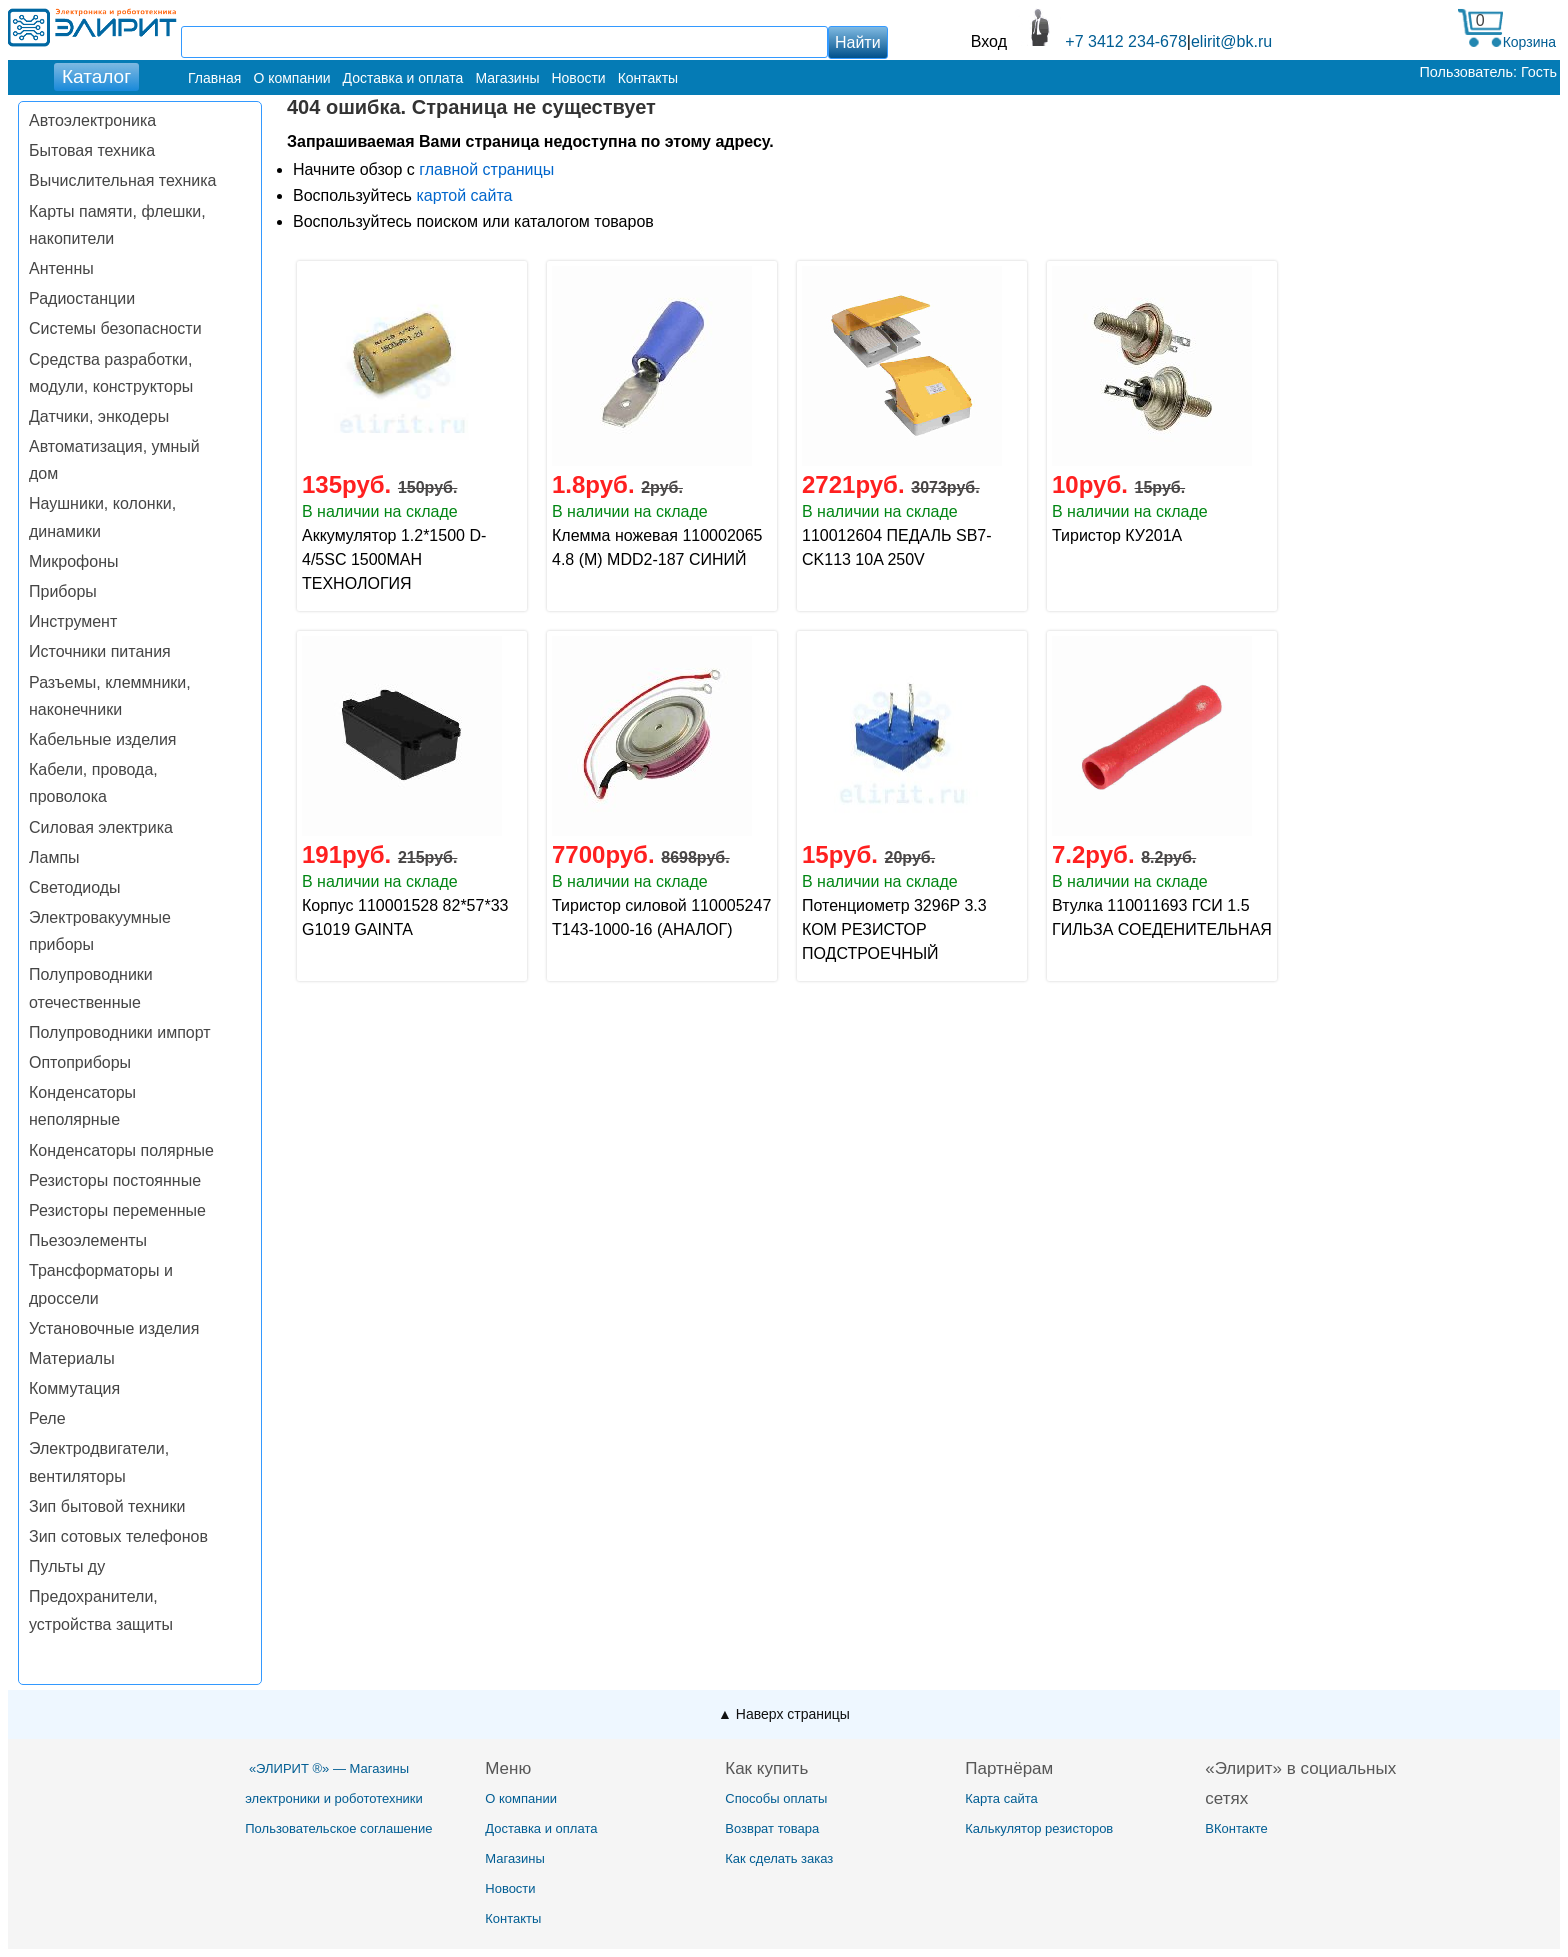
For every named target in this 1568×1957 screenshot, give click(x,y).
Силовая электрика (101, 827)
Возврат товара (772, 1828)
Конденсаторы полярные (121, 1150)
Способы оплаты (776, 1798)
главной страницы (486, 169)
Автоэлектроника (92, 120)
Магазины (507, 78)
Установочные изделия (114, 1328)
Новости (578, 78)
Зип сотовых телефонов (118, 1536)
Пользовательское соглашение (338, 1828)
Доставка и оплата (403, 78)
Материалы (72, 1358)
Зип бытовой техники (107, 1506)
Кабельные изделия (102, 739)
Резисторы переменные (117, 1210)
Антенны (61, 268)
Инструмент (73, 621)
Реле (47, 1418)
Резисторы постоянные (115, 1180)
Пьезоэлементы (88, 1240)
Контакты (648, 78)
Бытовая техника (92, 150)
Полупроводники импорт (120, 1032)
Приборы (63, 591)
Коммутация (74, 1388)
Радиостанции (82, 298)
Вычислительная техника (122, 180)
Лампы (54, 857)
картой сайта (464, 195)
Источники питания (100, 651)
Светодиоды (75, 887)
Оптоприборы (80, 1062)
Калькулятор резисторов (1039, 1828)
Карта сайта (1001, 1798)
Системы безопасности (115, 328)
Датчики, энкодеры (99, 416)
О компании (291, 78)
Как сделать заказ (779, 1858)
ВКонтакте (1236, 1828)
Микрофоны (73, 561)
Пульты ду (67, 1566)
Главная (214, 78)
